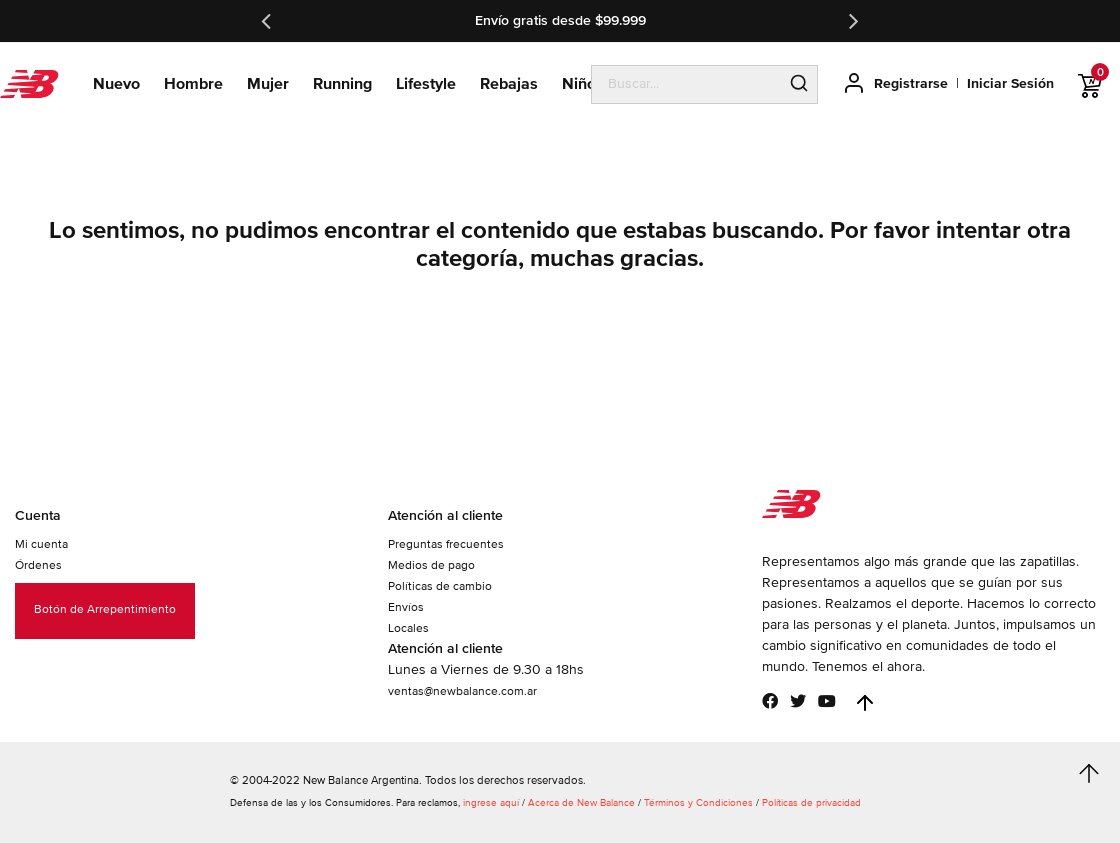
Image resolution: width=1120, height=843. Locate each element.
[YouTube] (827, 701)
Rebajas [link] (509, 84)
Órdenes (38, 565)
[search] (704, 85)
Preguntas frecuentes (446, 544)
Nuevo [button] (116, 84)
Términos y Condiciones (698, 803)
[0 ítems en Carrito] (1099, 86)
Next (852, 21)
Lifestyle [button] (426, 84)
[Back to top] (865, 703)
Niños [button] (583, 84)
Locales (408, 628)
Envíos (406, 607)
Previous (268, 21)
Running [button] (342, 84)
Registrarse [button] (911, 83)
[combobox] (686, 84)
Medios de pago (431, 565)
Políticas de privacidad (811, 803)
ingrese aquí (491, 803)
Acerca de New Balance (581, 803)
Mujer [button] (268, 84)
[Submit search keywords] (799, 85)
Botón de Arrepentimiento (105, 609)
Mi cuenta (41, 544)
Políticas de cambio (440, 586)
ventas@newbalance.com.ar (462, 691)
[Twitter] (798, 701)
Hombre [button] (193, 84)
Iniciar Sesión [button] (1010, 83)
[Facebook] (770, 701)
